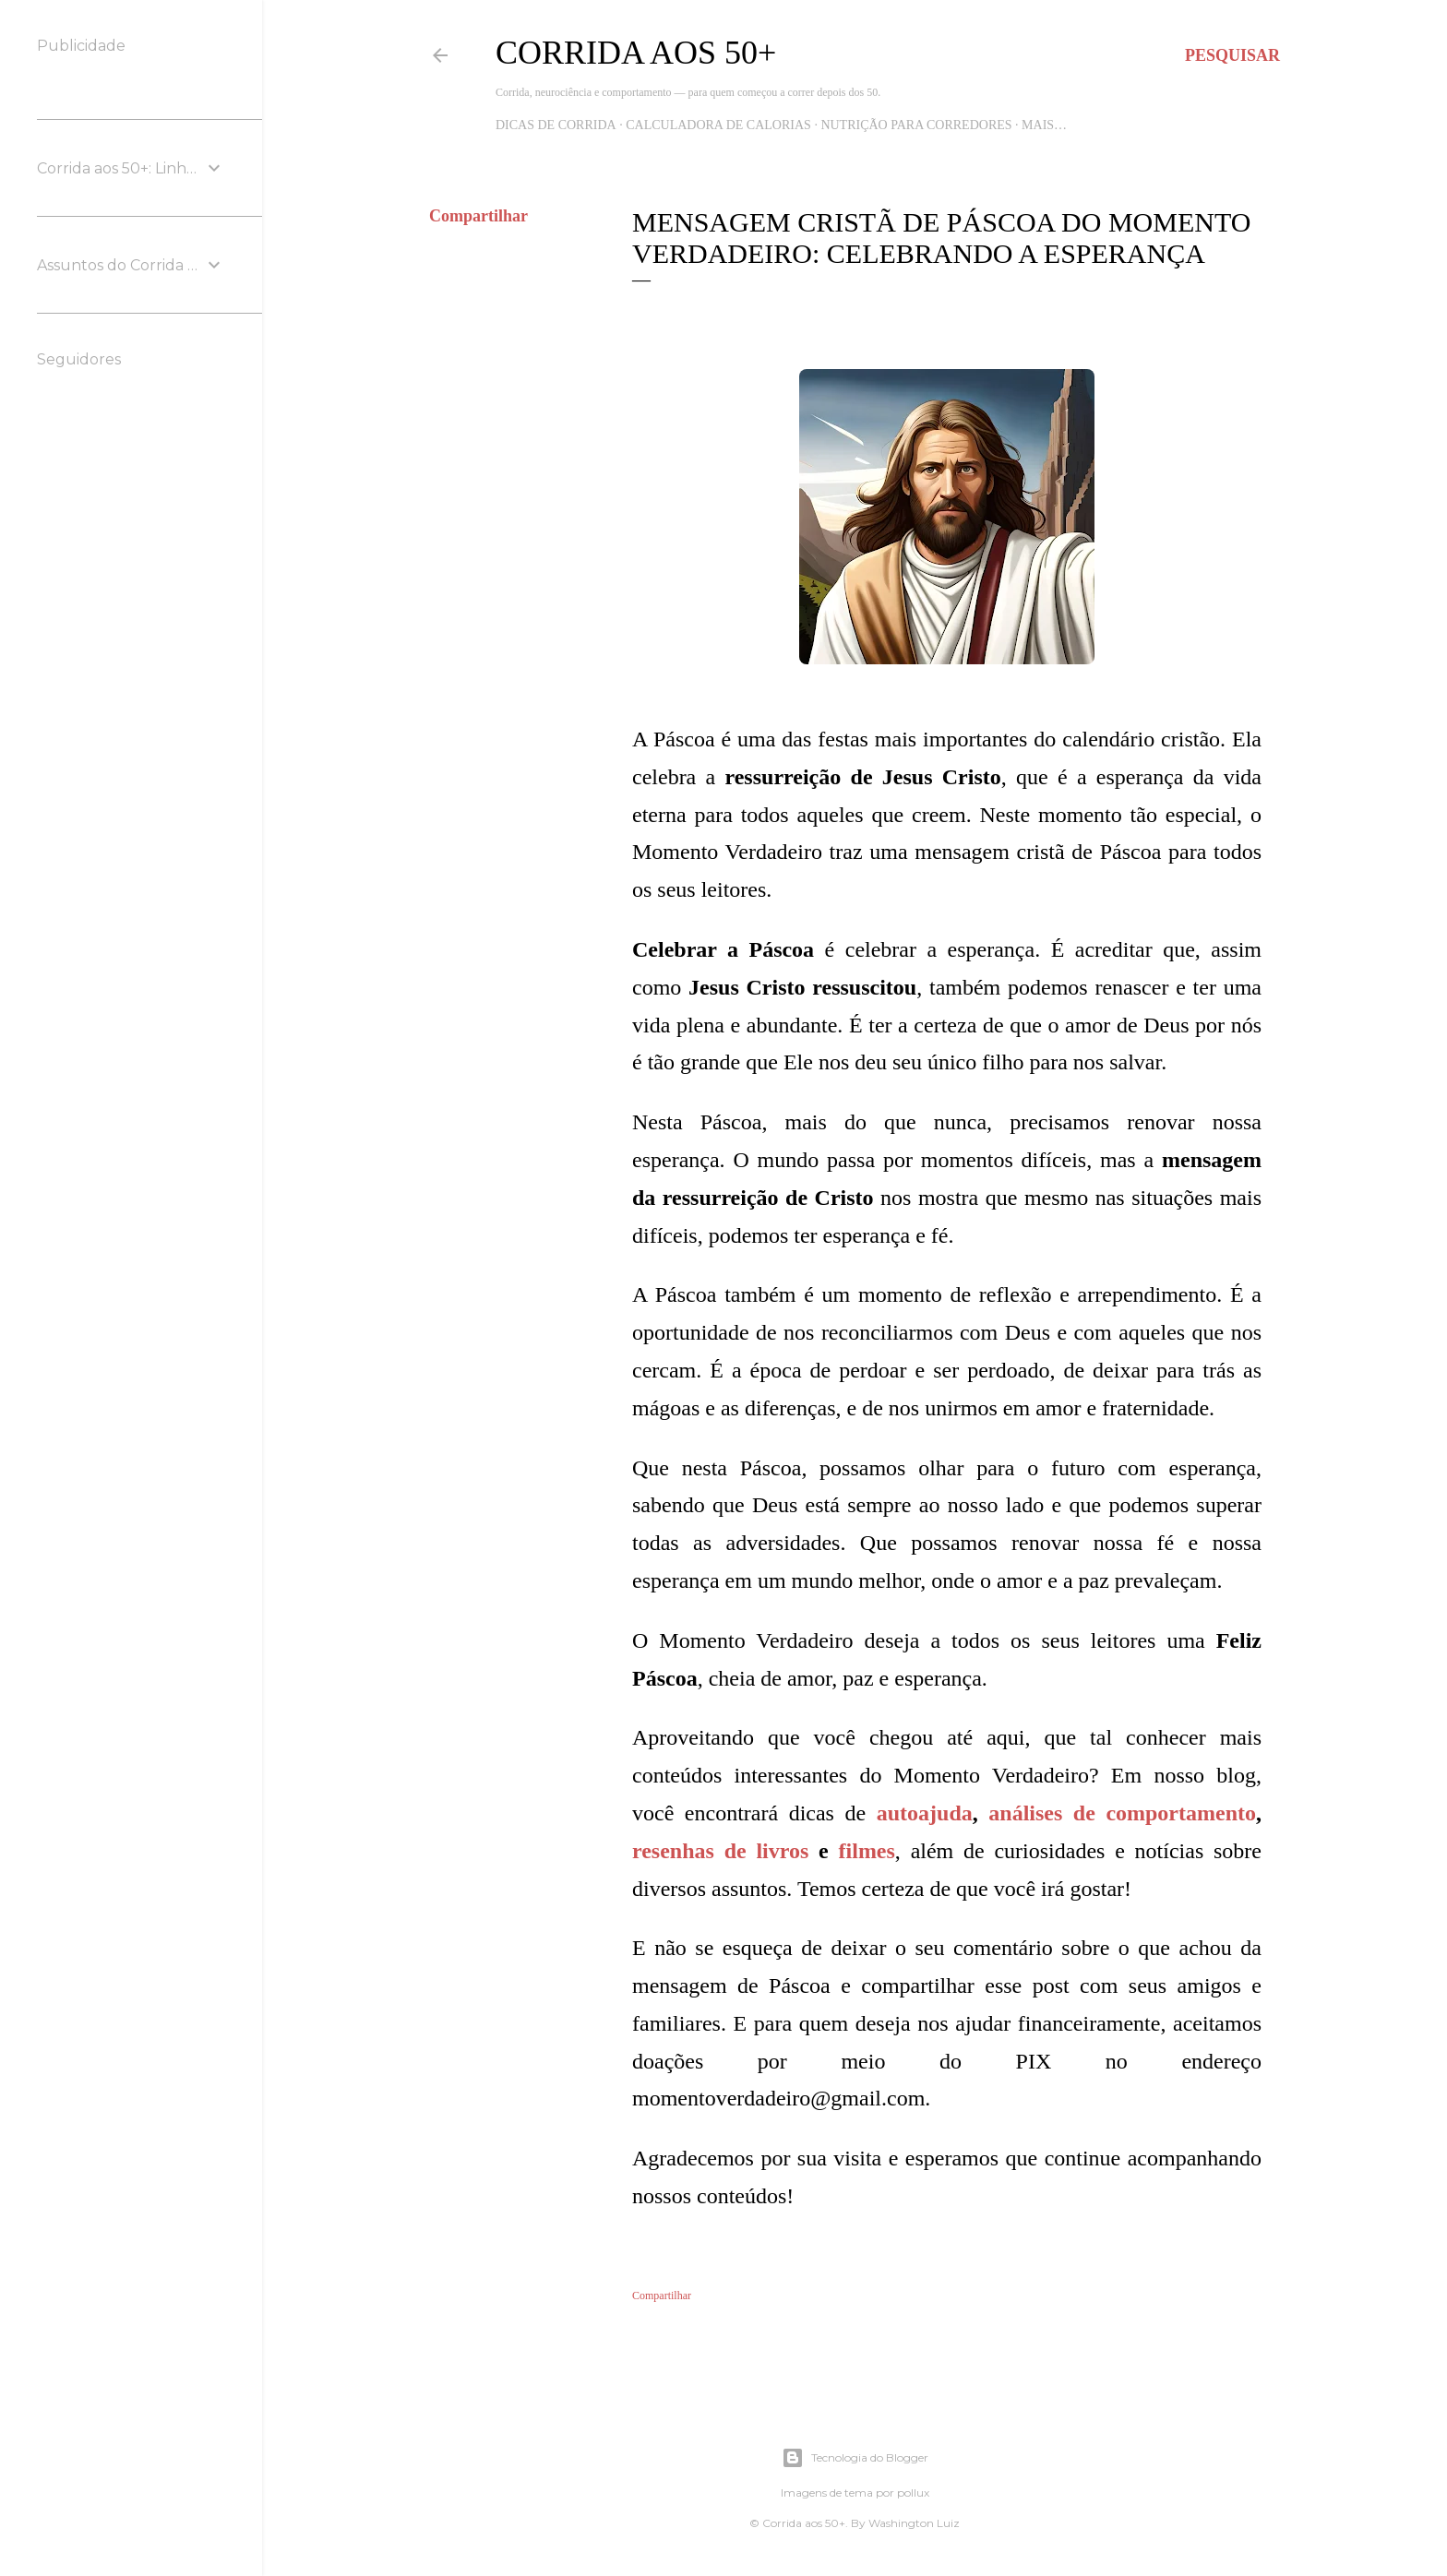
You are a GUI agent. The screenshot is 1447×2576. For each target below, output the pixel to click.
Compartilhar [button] (478, 216)
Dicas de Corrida (556, 125)
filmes (867, 1851)
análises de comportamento (1122, 1813)
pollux (913, 2492)
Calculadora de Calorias (718, 125)
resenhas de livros (720, 1851)
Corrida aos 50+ (636, 52)
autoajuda (925, 1813)
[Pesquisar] (1232, 55)
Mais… (1044, 125)
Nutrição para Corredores (915, 125)
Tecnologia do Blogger (855, 2458)
